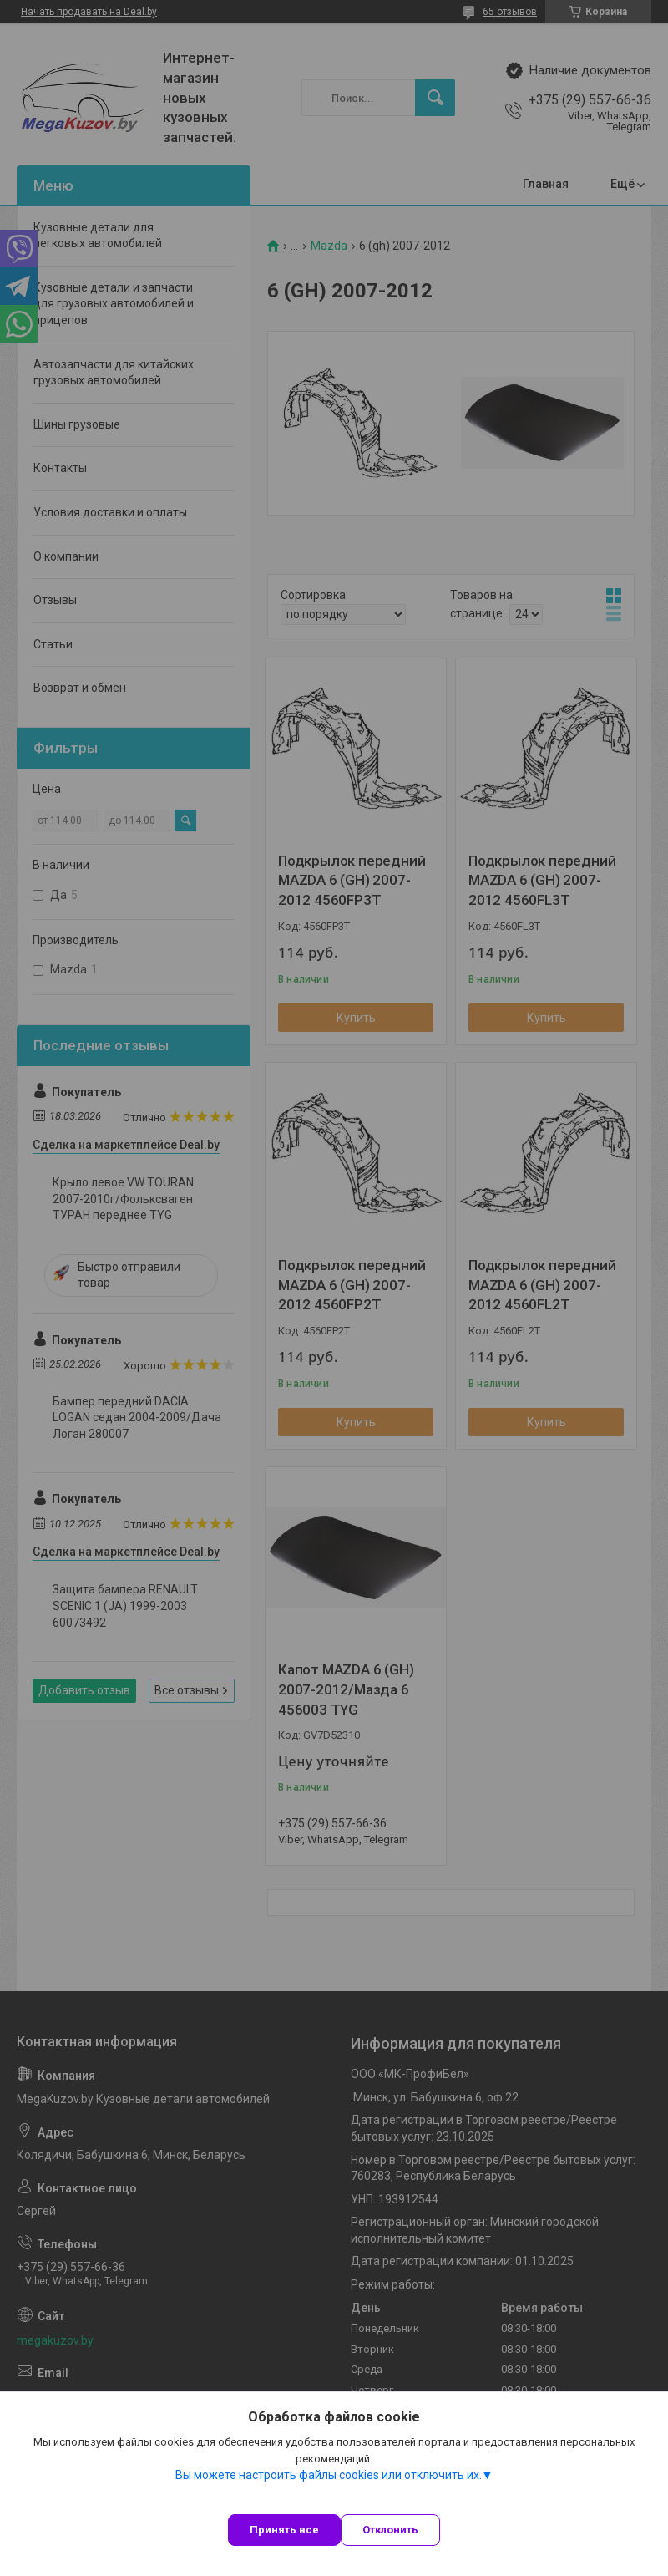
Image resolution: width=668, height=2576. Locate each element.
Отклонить (390, 2529)
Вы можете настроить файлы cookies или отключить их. (328, 2475)
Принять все (284, 2529)
